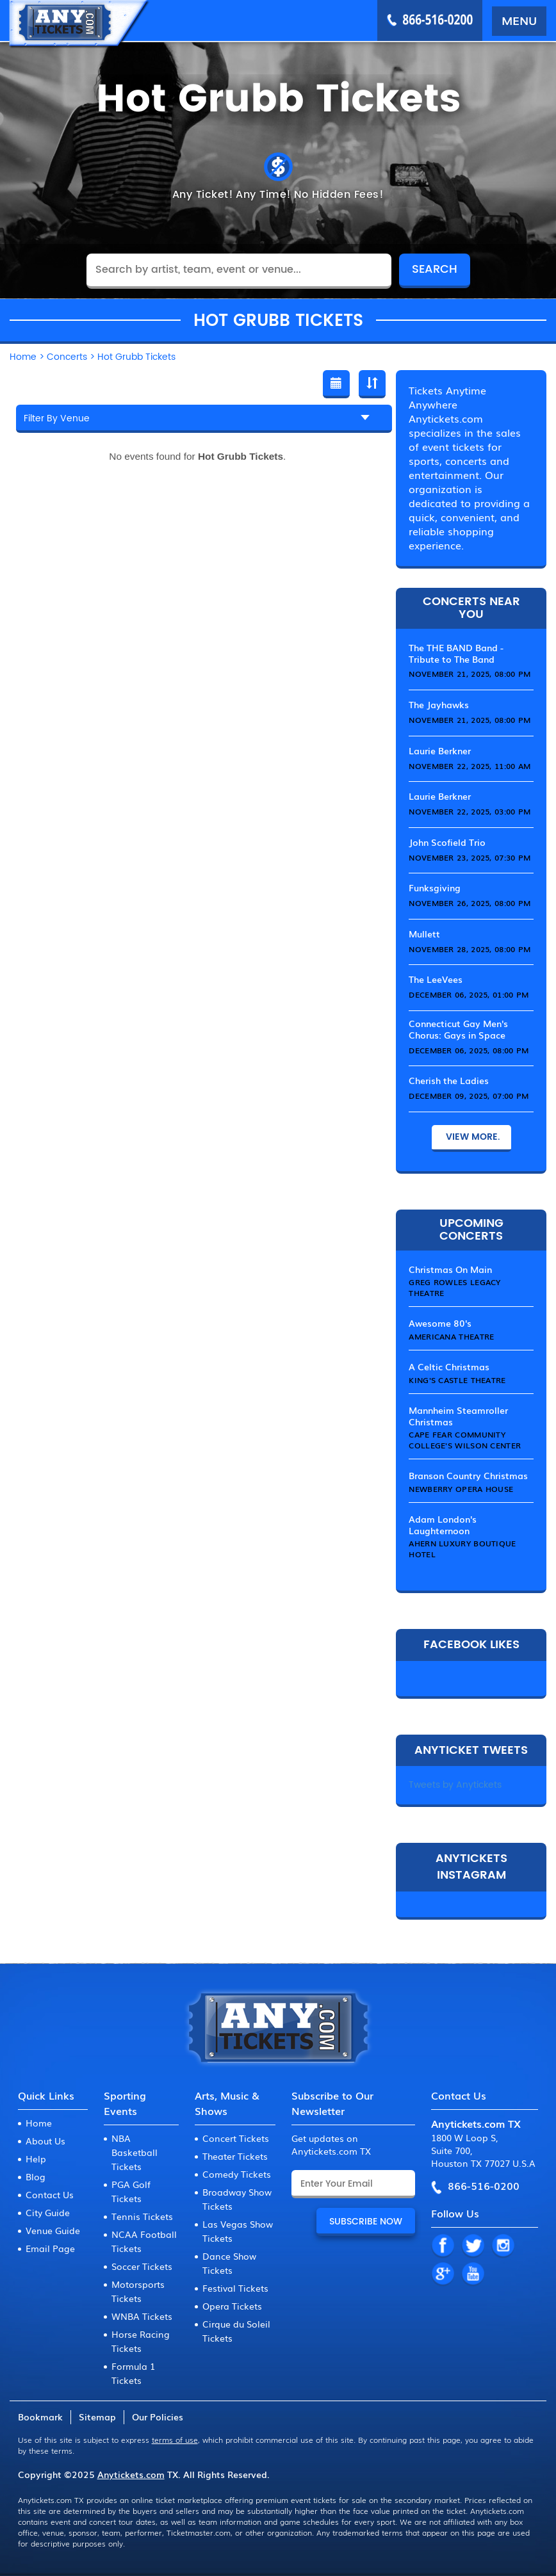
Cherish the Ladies (449, 1080)
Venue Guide (53, 2230)
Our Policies (157, 2416)
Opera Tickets (232, 2305)
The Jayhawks (439, 704)
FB (442, 2246)
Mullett (424, 933)
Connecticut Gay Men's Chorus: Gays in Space (458, 1029)
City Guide (48, 2212)
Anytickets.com (131, 2474)
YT (472, 2274)
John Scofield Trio (447, 842)
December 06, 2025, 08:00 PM (468, 1050)
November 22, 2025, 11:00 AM (469, 766)
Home (39, 2122)
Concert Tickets (235, 2138)
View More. (471, 1137)
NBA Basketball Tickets (134, 2152)
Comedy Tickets (236, 2173)
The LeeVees (435, 979)
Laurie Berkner (440, 750)
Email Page (50, 2248)
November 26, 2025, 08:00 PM (469, 903)
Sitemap (97, 2416)
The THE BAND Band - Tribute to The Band (456, 653)
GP (442, 2274)
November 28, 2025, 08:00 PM (469, 949)
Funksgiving (435, 887)
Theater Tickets (235, 2156)
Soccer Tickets (141, 2266)
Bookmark (40, 2416)
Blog (35, 2176)
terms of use (175, 2439)
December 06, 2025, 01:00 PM (468, 994)
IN (502, 2246)
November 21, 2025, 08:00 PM (469, 673)
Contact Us (50, 2194)
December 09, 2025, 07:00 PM (468, 1095)
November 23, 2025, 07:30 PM (469, 857)
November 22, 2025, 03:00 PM (469, 811)
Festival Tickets (235, 2287)
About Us (45, 2140)
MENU (519, 20)
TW (472, 2246)
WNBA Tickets (141, 2316)
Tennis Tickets (142, 2216)
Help (36, 2158)
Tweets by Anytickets (455, 1785)
